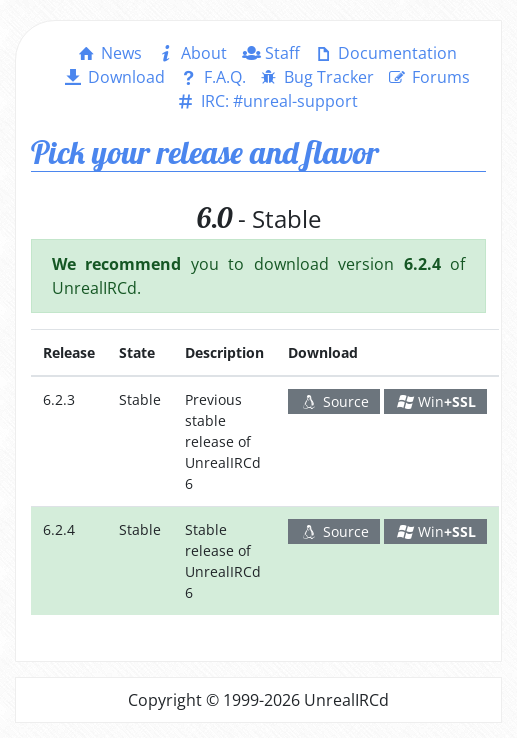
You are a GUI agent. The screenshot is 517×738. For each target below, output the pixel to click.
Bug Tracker (316, 77)
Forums (428, 77)
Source (334, 401)
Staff (269, 53)
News (108, 53)
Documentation (384, 53)
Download (113, 77)
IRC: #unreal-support (265, 101)
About (190, 53)
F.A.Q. (211, 77)
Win (436, 401)
